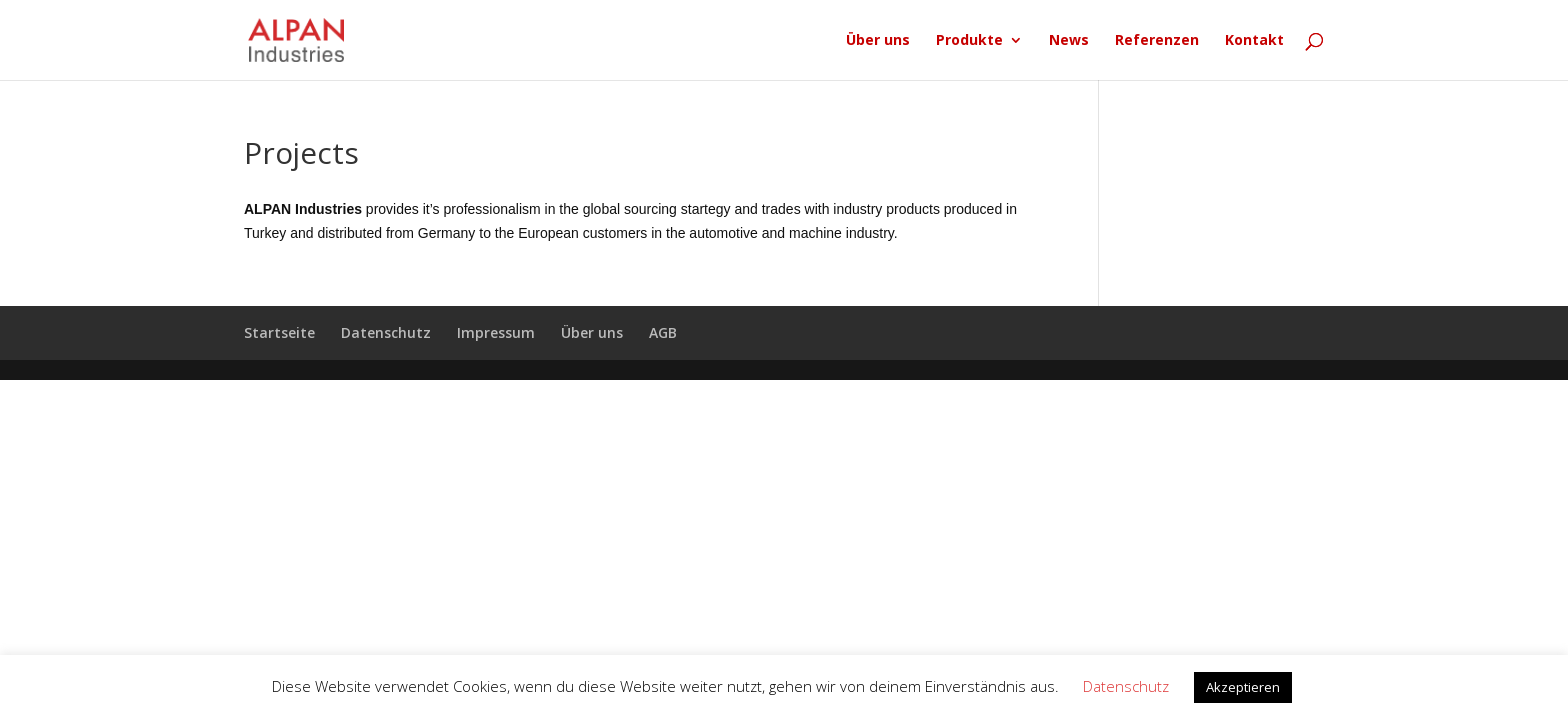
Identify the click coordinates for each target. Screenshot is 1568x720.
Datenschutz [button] (1126, 686)
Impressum (496, 332)
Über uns (878, 41)
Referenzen (1157, 41)
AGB (663, 332)
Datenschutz (386, 332)
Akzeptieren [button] (1243, 687)
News (1069, 41)
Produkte (969, 41)
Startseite (279, 332)
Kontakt (1254, 41)
